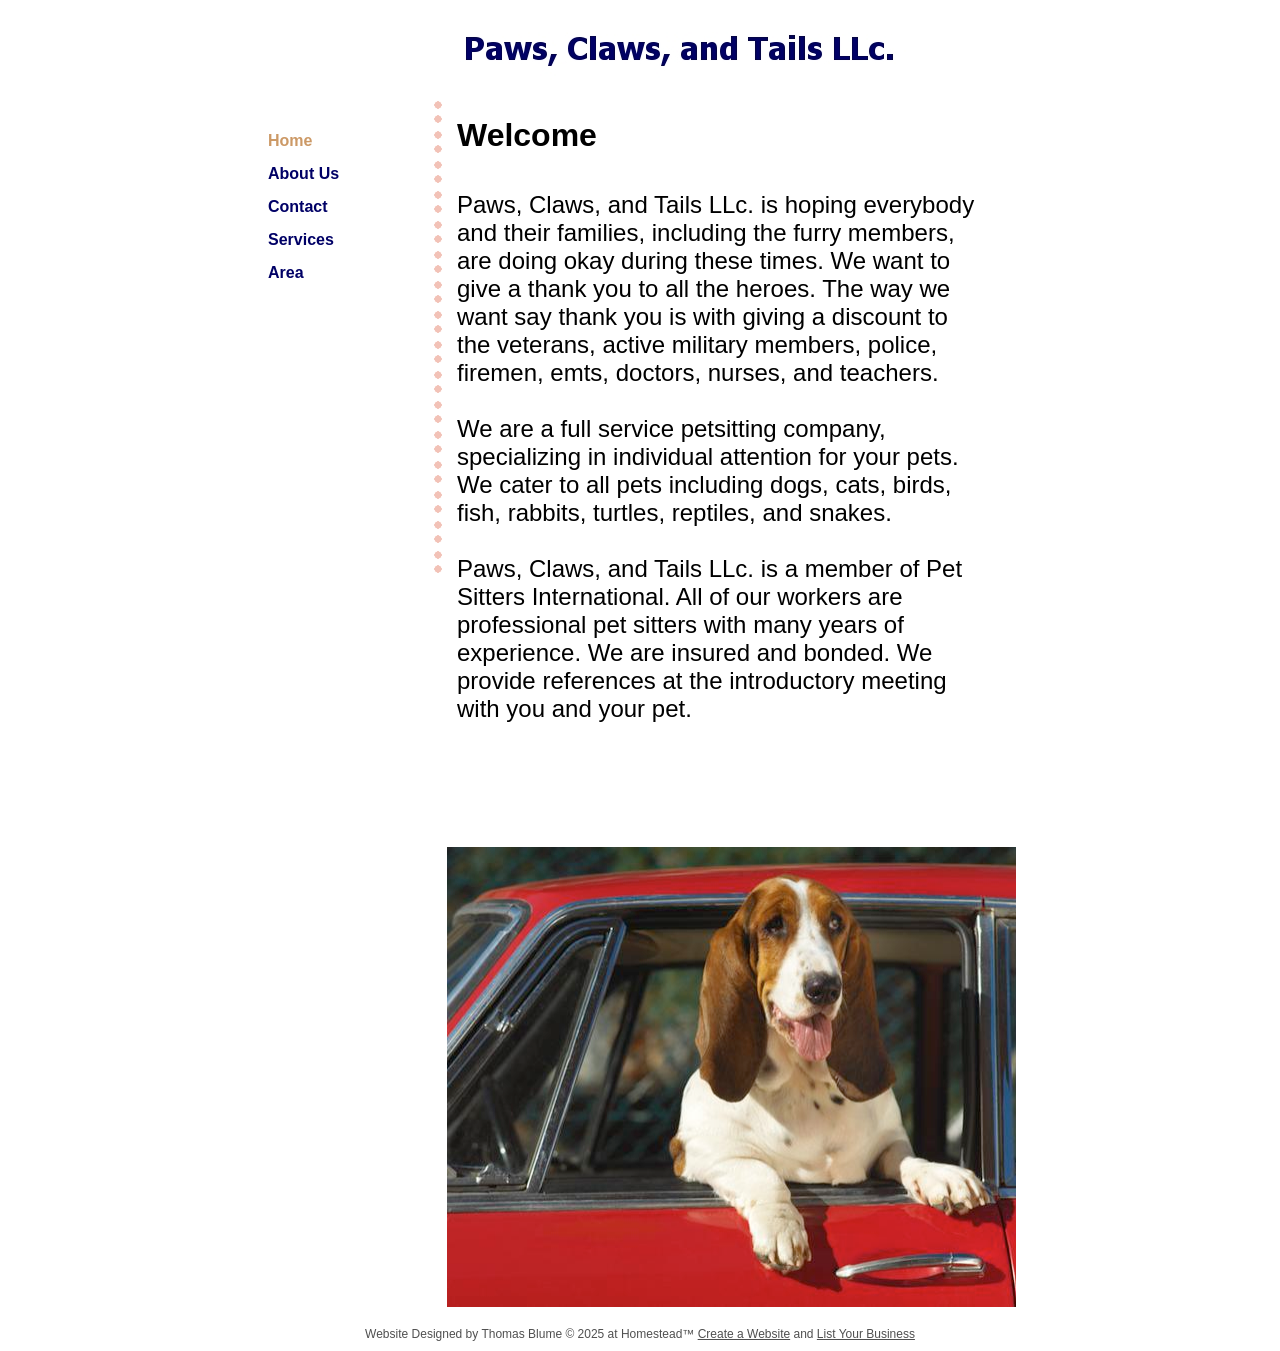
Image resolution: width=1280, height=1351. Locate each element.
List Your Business (866, 1334)
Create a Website (744, 1334)
